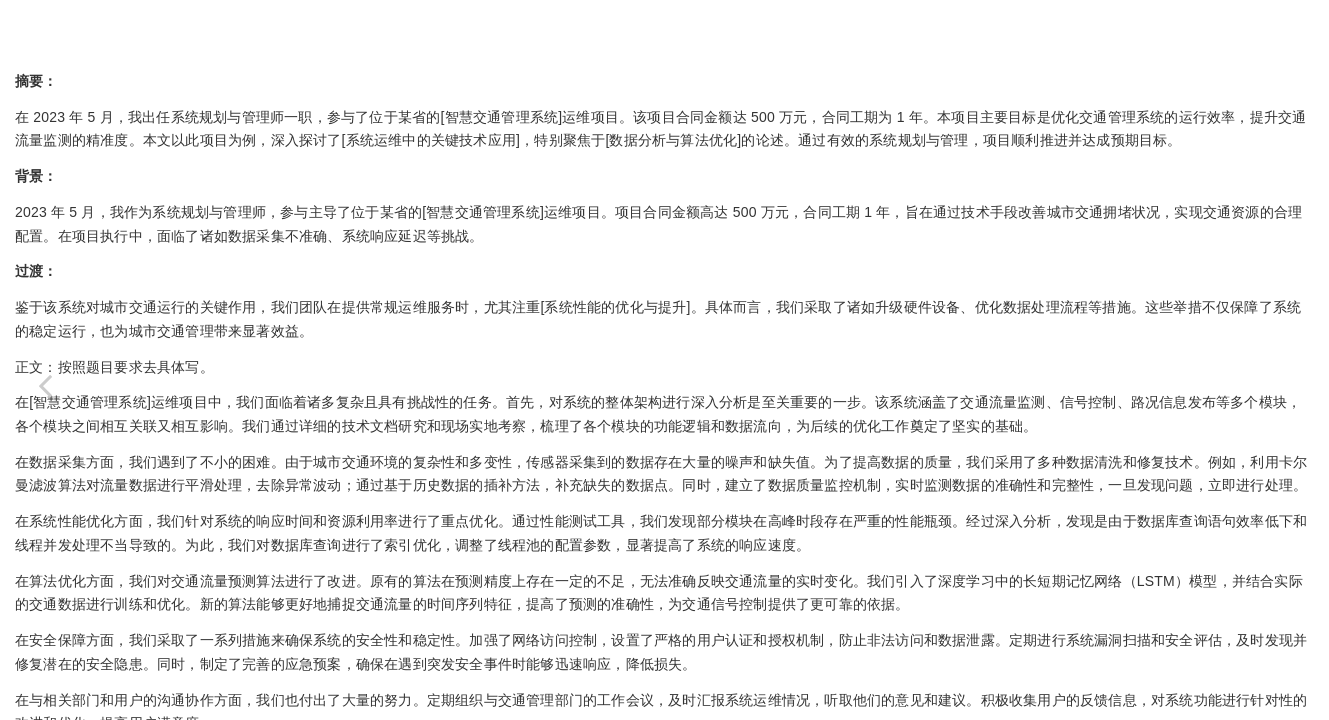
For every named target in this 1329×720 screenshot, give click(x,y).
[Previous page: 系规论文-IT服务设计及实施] (45, 385)
